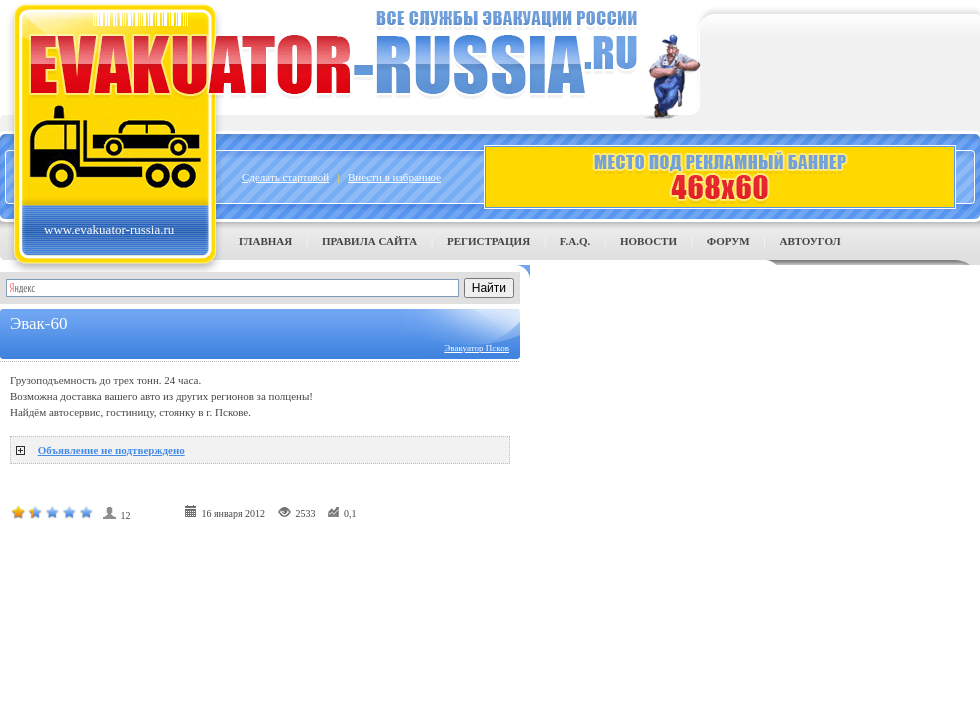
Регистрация (488, 241)
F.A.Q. (575, 241)
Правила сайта (369, 241)
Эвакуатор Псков (476, 348)
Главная (265, 241)
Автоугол (809, 241)
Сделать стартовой (285, 177)
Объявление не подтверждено (111, 450)
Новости (648, 241)
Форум (728, 241)
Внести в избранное (394, 177)
